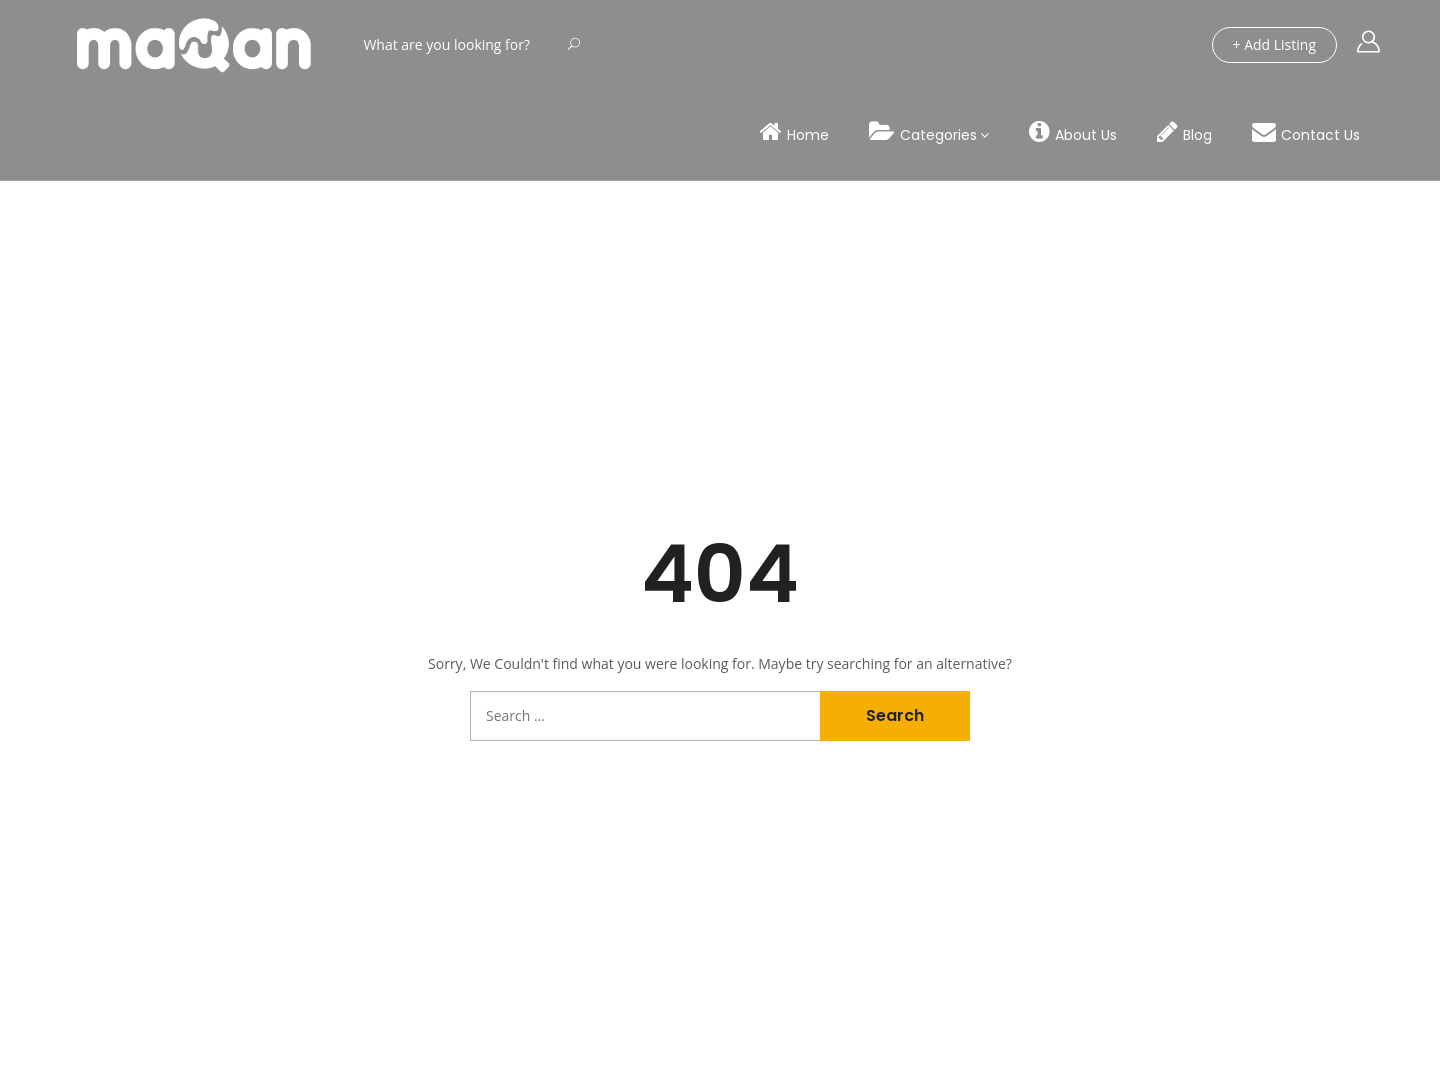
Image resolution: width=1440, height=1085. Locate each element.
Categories (923, 132)
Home (794, 132)
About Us (1073, 132)
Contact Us (1306, 132)
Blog (1184, 132)
